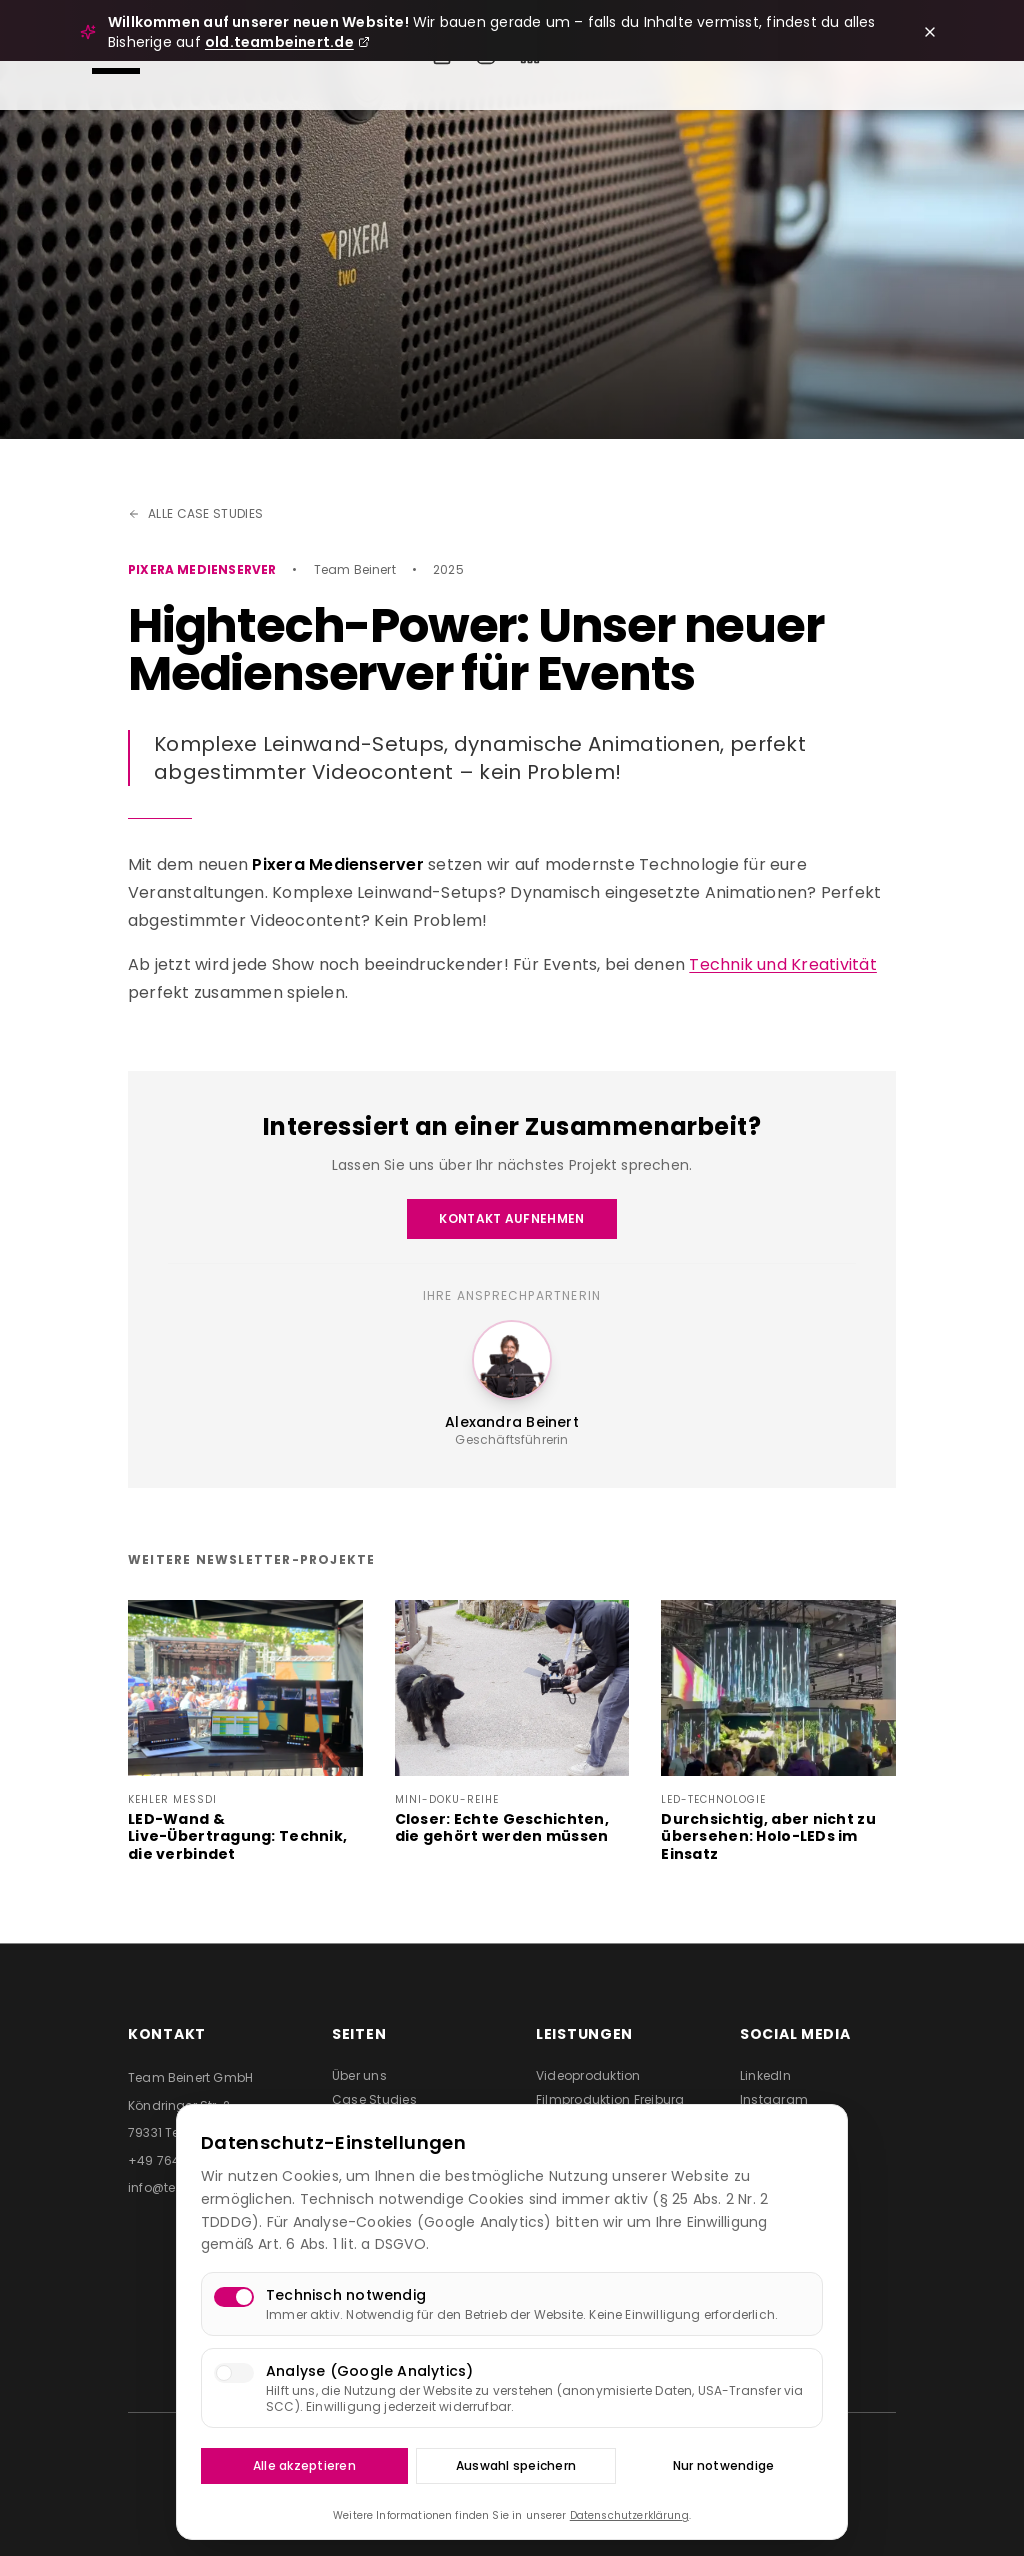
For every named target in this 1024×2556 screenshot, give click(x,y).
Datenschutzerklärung (629, 2515)
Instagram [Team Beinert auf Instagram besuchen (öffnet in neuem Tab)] (774, 2100)
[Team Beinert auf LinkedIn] (530, 55)
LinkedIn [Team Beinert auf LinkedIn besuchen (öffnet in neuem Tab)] (765, 2076)
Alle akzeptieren (304, 2465)
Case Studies (374, 2100)
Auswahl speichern (516, 2465)
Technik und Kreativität (783, 964)
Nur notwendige (723, 2465)
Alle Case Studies (195, 514)
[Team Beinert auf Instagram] (486, 55)
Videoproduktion (588, 2076)
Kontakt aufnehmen (511, 1218)
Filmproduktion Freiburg (610, 2100)
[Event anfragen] (442, 55)
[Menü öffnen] (116, 55)
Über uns (359, 2076)
